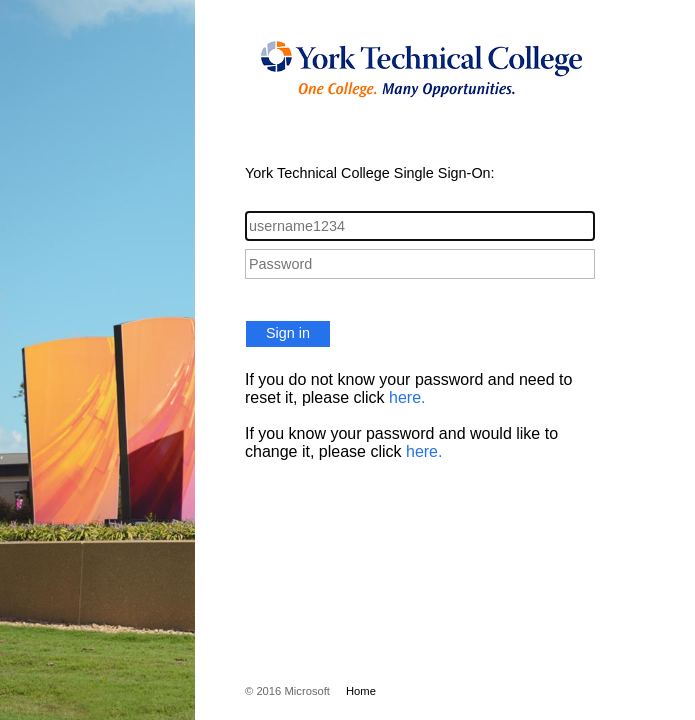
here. (407, 397)
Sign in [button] (288, 333)
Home (361, 691)
